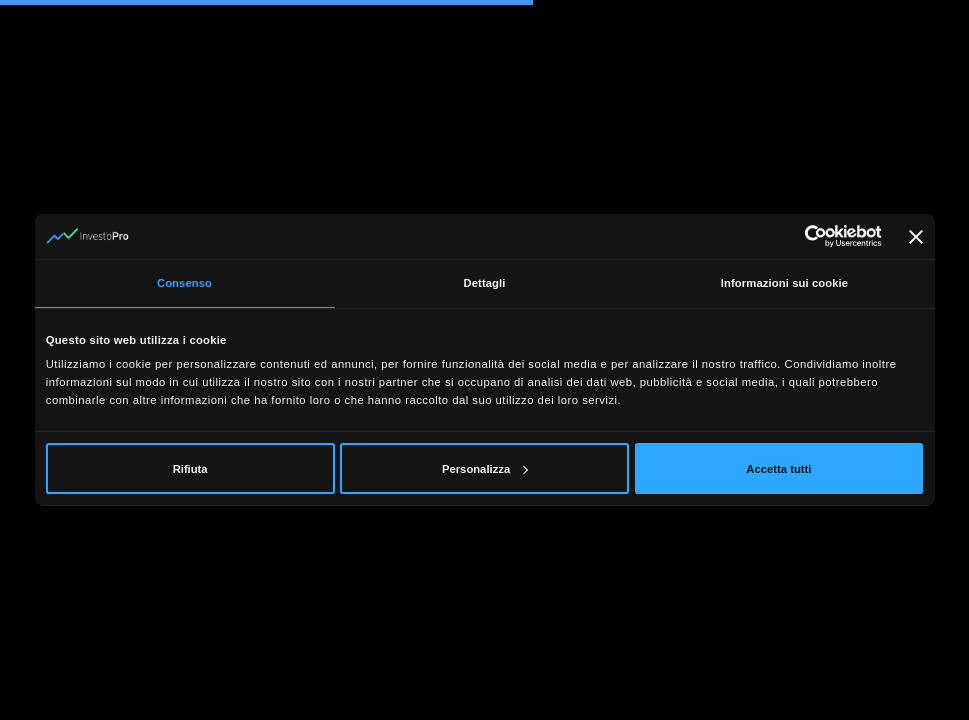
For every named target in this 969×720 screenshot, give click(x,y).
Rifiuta (190, 469)
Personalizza (485, 469)
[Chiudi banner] (916, 236)
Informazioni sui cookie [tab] (784, 283)
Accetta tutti (778, 469)
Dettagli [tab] (484, 283)
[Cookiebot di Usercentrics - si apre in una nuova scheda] (794, 236)
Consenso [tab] (184, 283)
